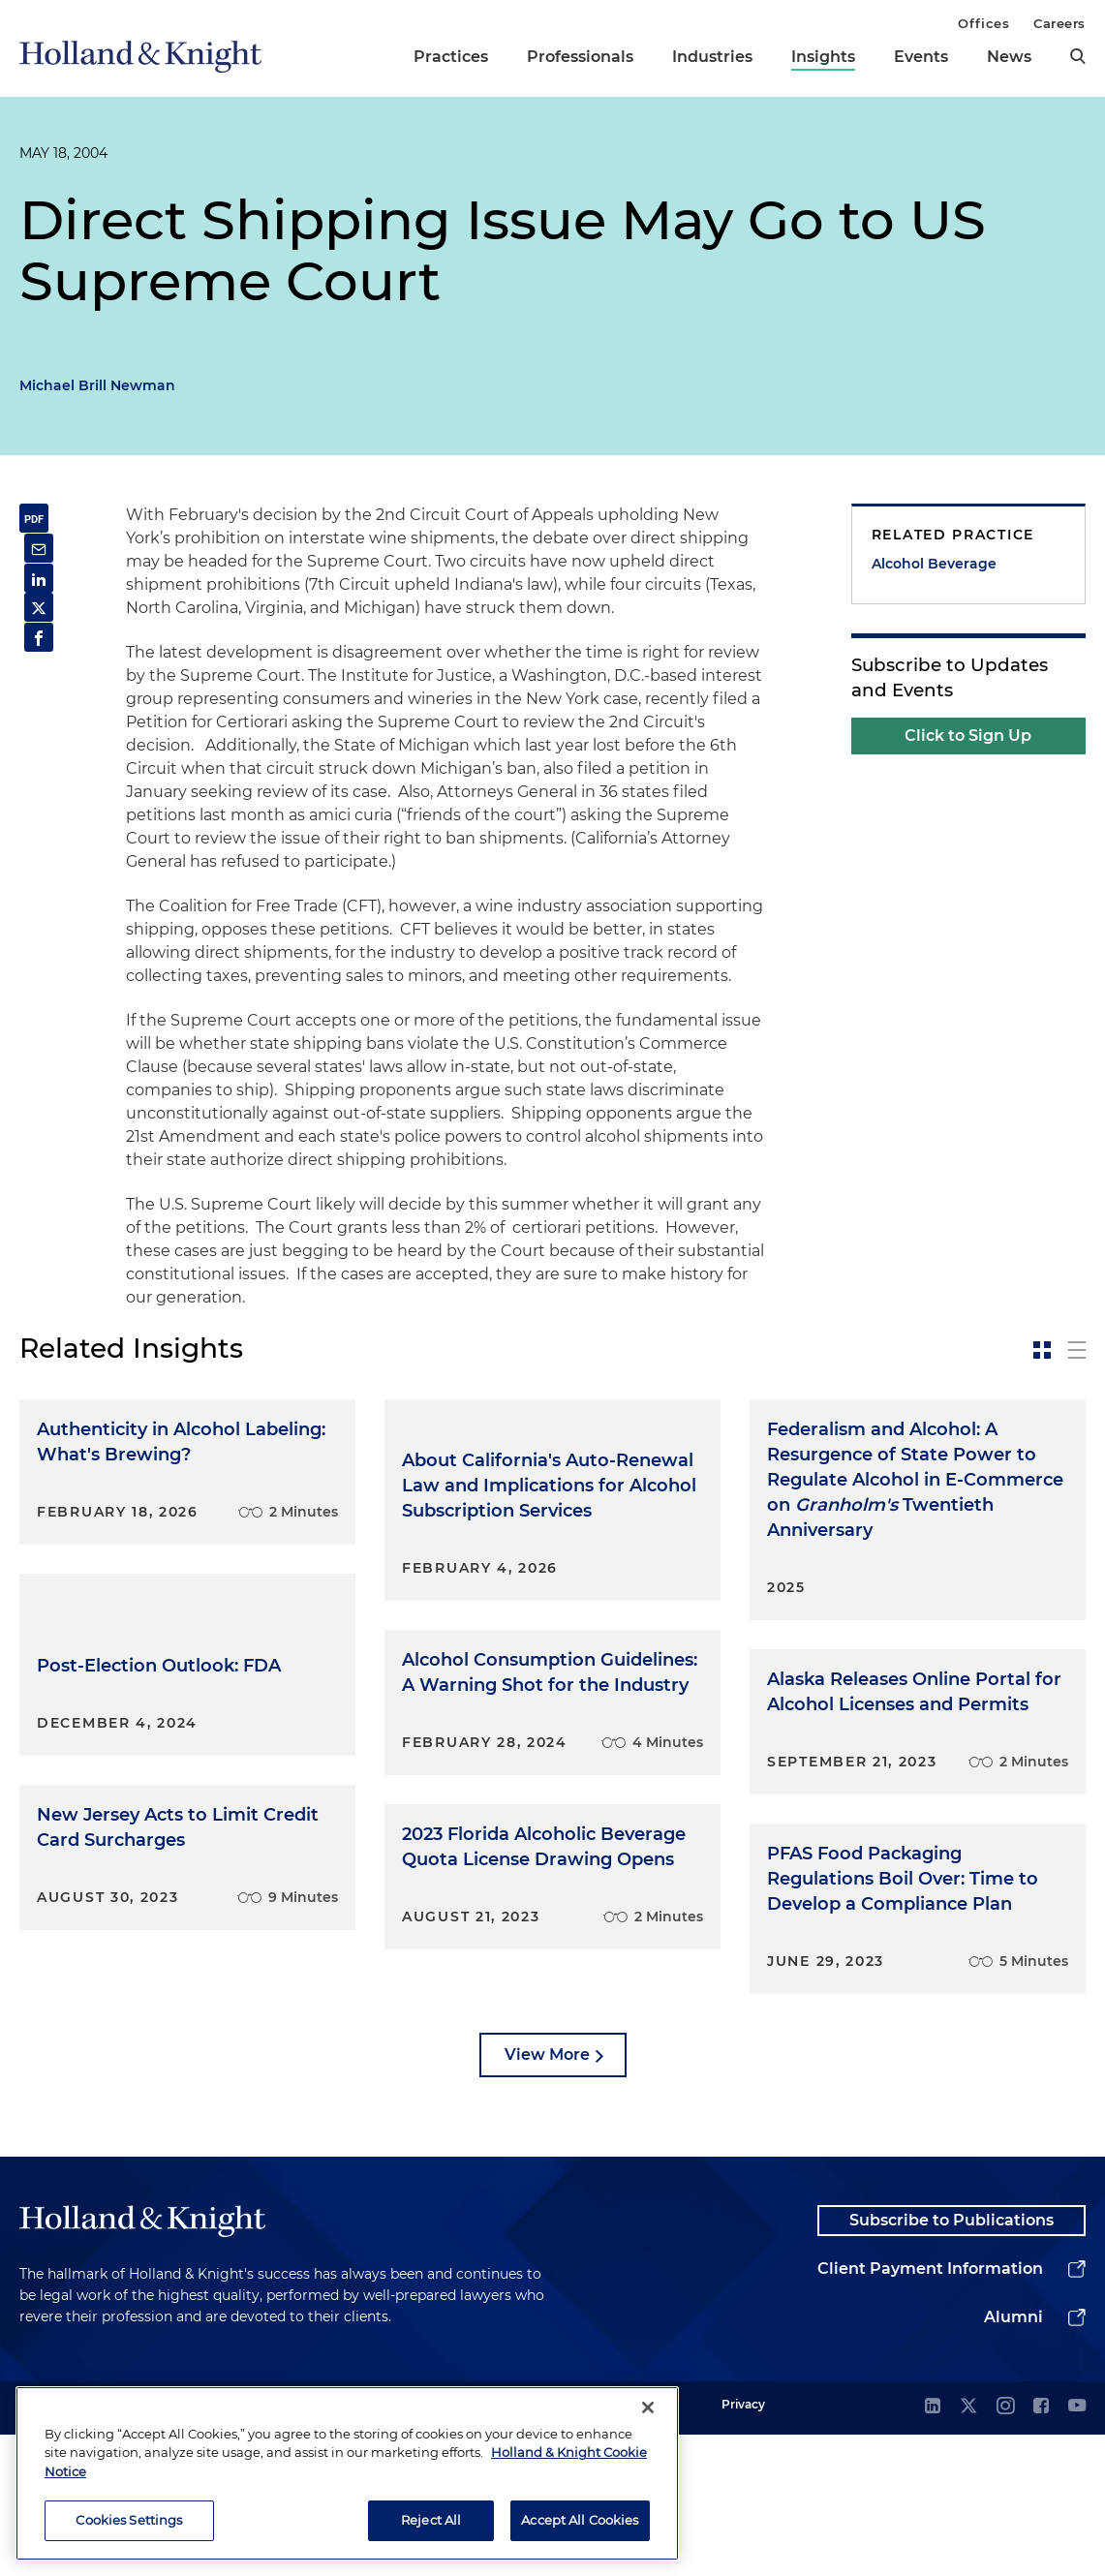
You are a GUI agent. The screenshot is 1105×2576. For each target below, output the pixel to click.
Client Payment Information (930, 2410)
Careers (1059, 23)
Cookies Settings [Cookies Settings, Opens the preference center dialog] (129, 2520)
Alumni (1013, 2458)
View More (547, 2187)
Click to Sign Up (968, 735)
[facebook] (1041, 2548)
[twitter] (968, 2548)
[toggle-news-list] (1077, 1350)
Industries (712, 56)
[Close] (648, 2407)
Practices (451, 56)
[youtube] (1077, 2548)
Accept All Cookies (579, 2520)
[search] (1078, 56)
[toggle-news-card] (1042, 1350)
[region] (347, 2473)
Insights (823, 56)
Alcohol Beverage (934, 563)
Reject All (431, 2520)
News (1009, 56)
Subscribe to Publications (951, 2357)
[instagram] (1005, 2548)
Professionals (580, 56)
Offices (983, 23)
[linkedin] (932, 2548)
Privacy (743, 2545)
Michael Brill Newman (97, 385)
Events (921, 56)
